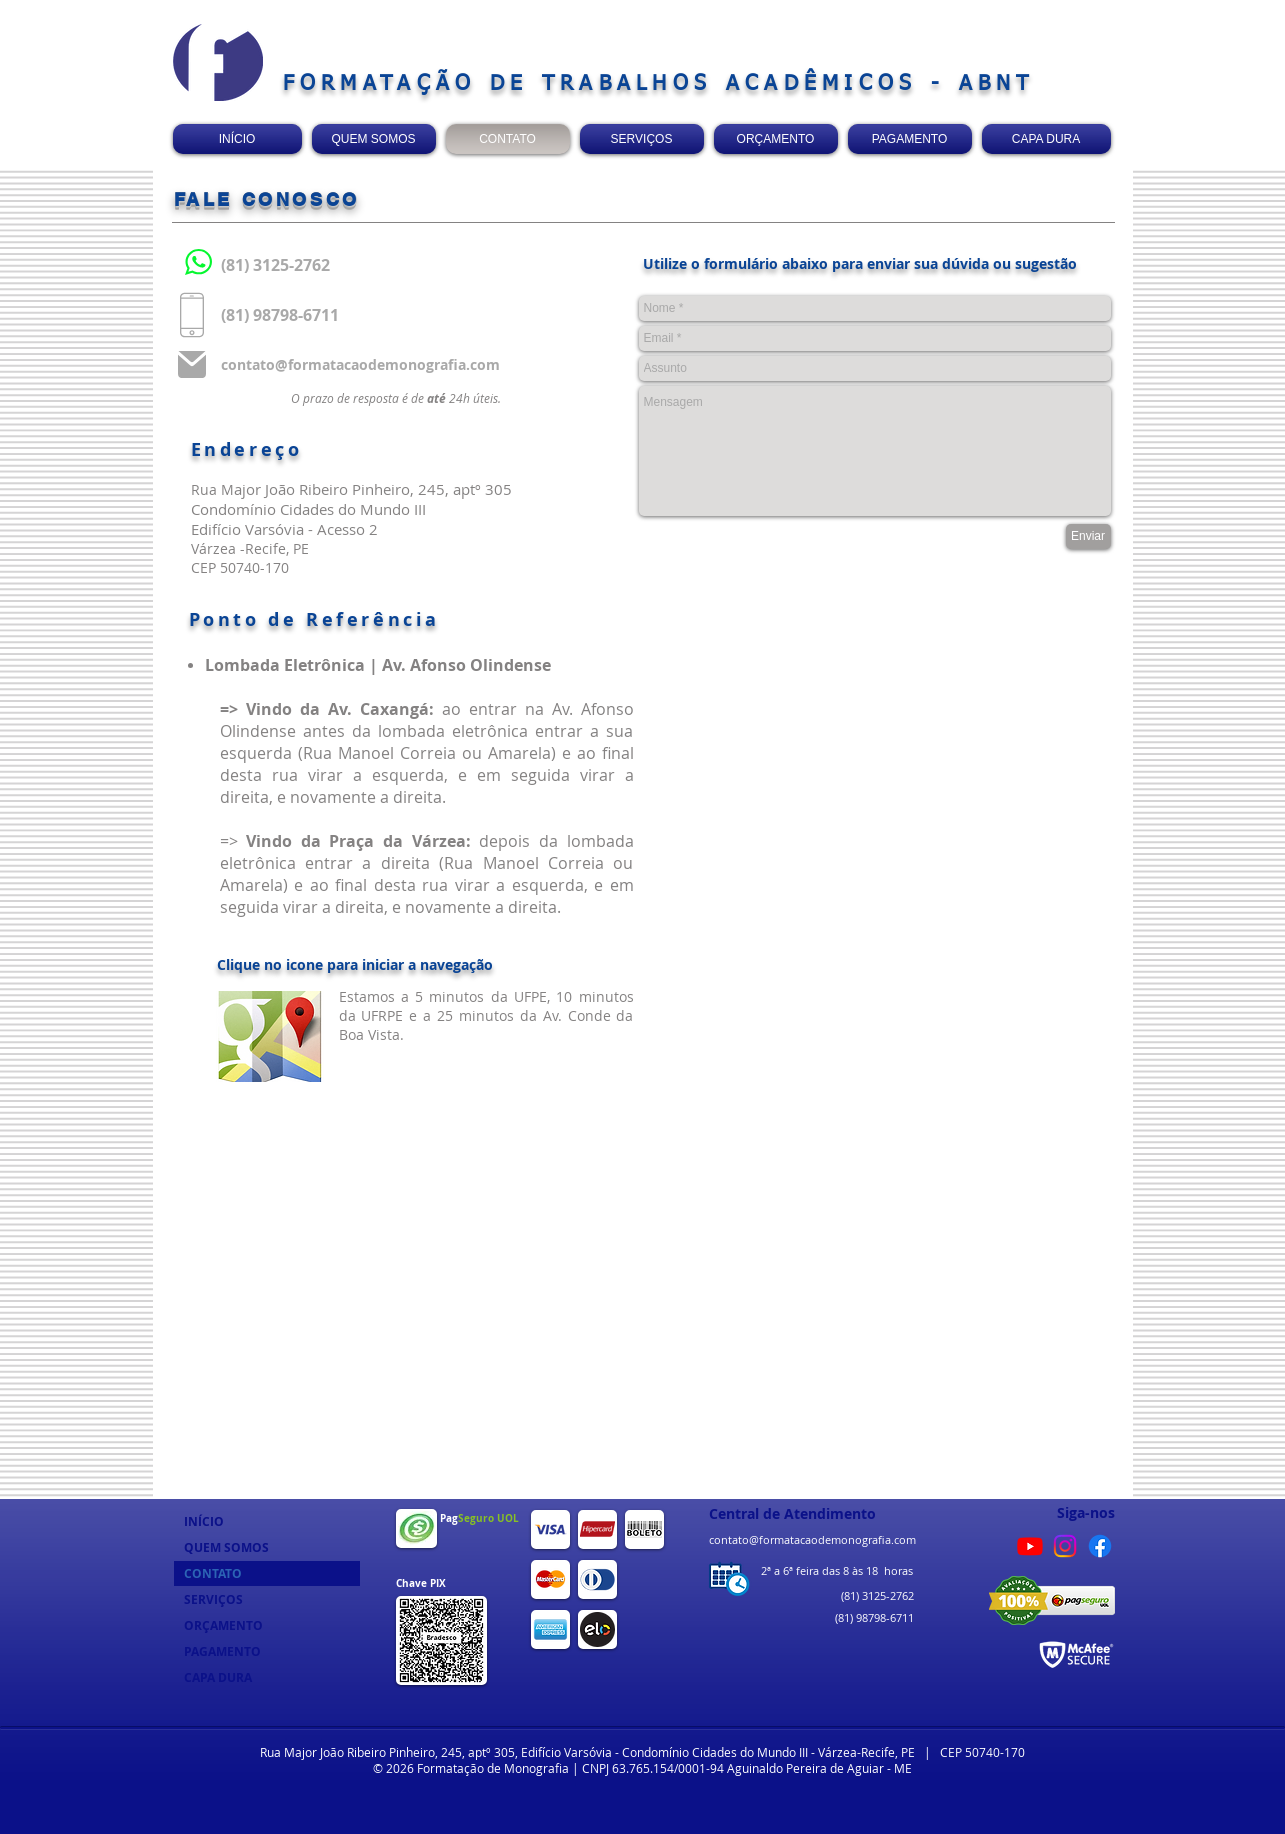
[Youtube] (1030, 1546)
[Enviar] (1088, 536)
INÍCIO (204, 1521)
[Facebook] (1100, 1546)
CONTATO (213, 1573)
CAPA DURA (218, 1677)
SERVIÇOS (213, 1599)
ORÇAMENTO (223, 1625)
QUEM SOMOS (226, 1547)
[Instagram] (1065, 1546)
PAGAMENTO (222, 1651)
